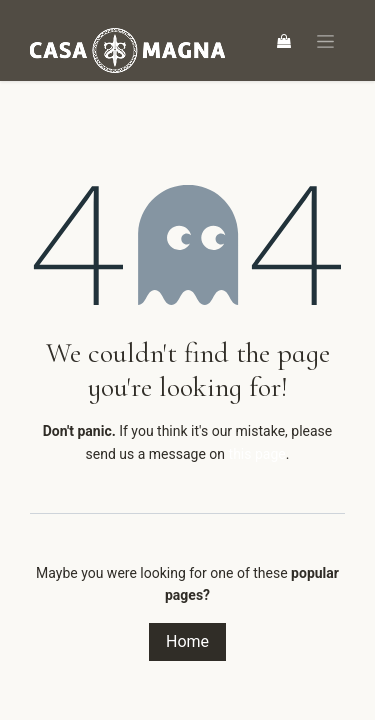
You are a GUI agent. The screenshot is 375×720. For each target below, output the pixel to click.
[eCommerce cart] (284, 41)
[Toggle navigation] (325, 40)
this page (257, 454)
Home (187, 641)
